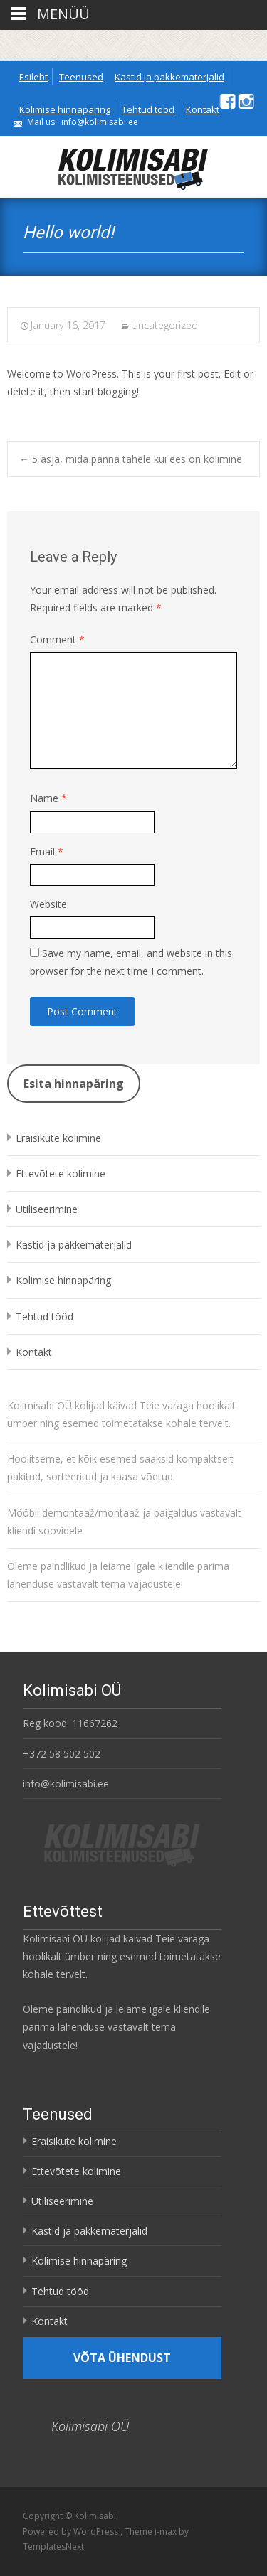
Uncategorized (164, 325)
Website (48, 904)
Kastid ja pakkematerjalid (169, 76)
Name (48, 798)
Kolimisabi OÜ (90, 2426)
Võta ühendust (122, 2358)
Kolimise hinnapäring (64, 109)
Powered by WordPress (71, 2532)
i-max (167, 2532)
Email (46, 851)
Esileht (33, 76)
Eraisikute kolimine (58, 1138)
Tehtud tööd (148, 109)
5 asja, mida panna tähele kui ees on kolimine (130, 459)
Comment (57, 639)
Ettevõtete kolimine (60, 1173)
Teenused (81, 76)
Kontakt (202, 109)
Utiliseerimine (47, 1209)
